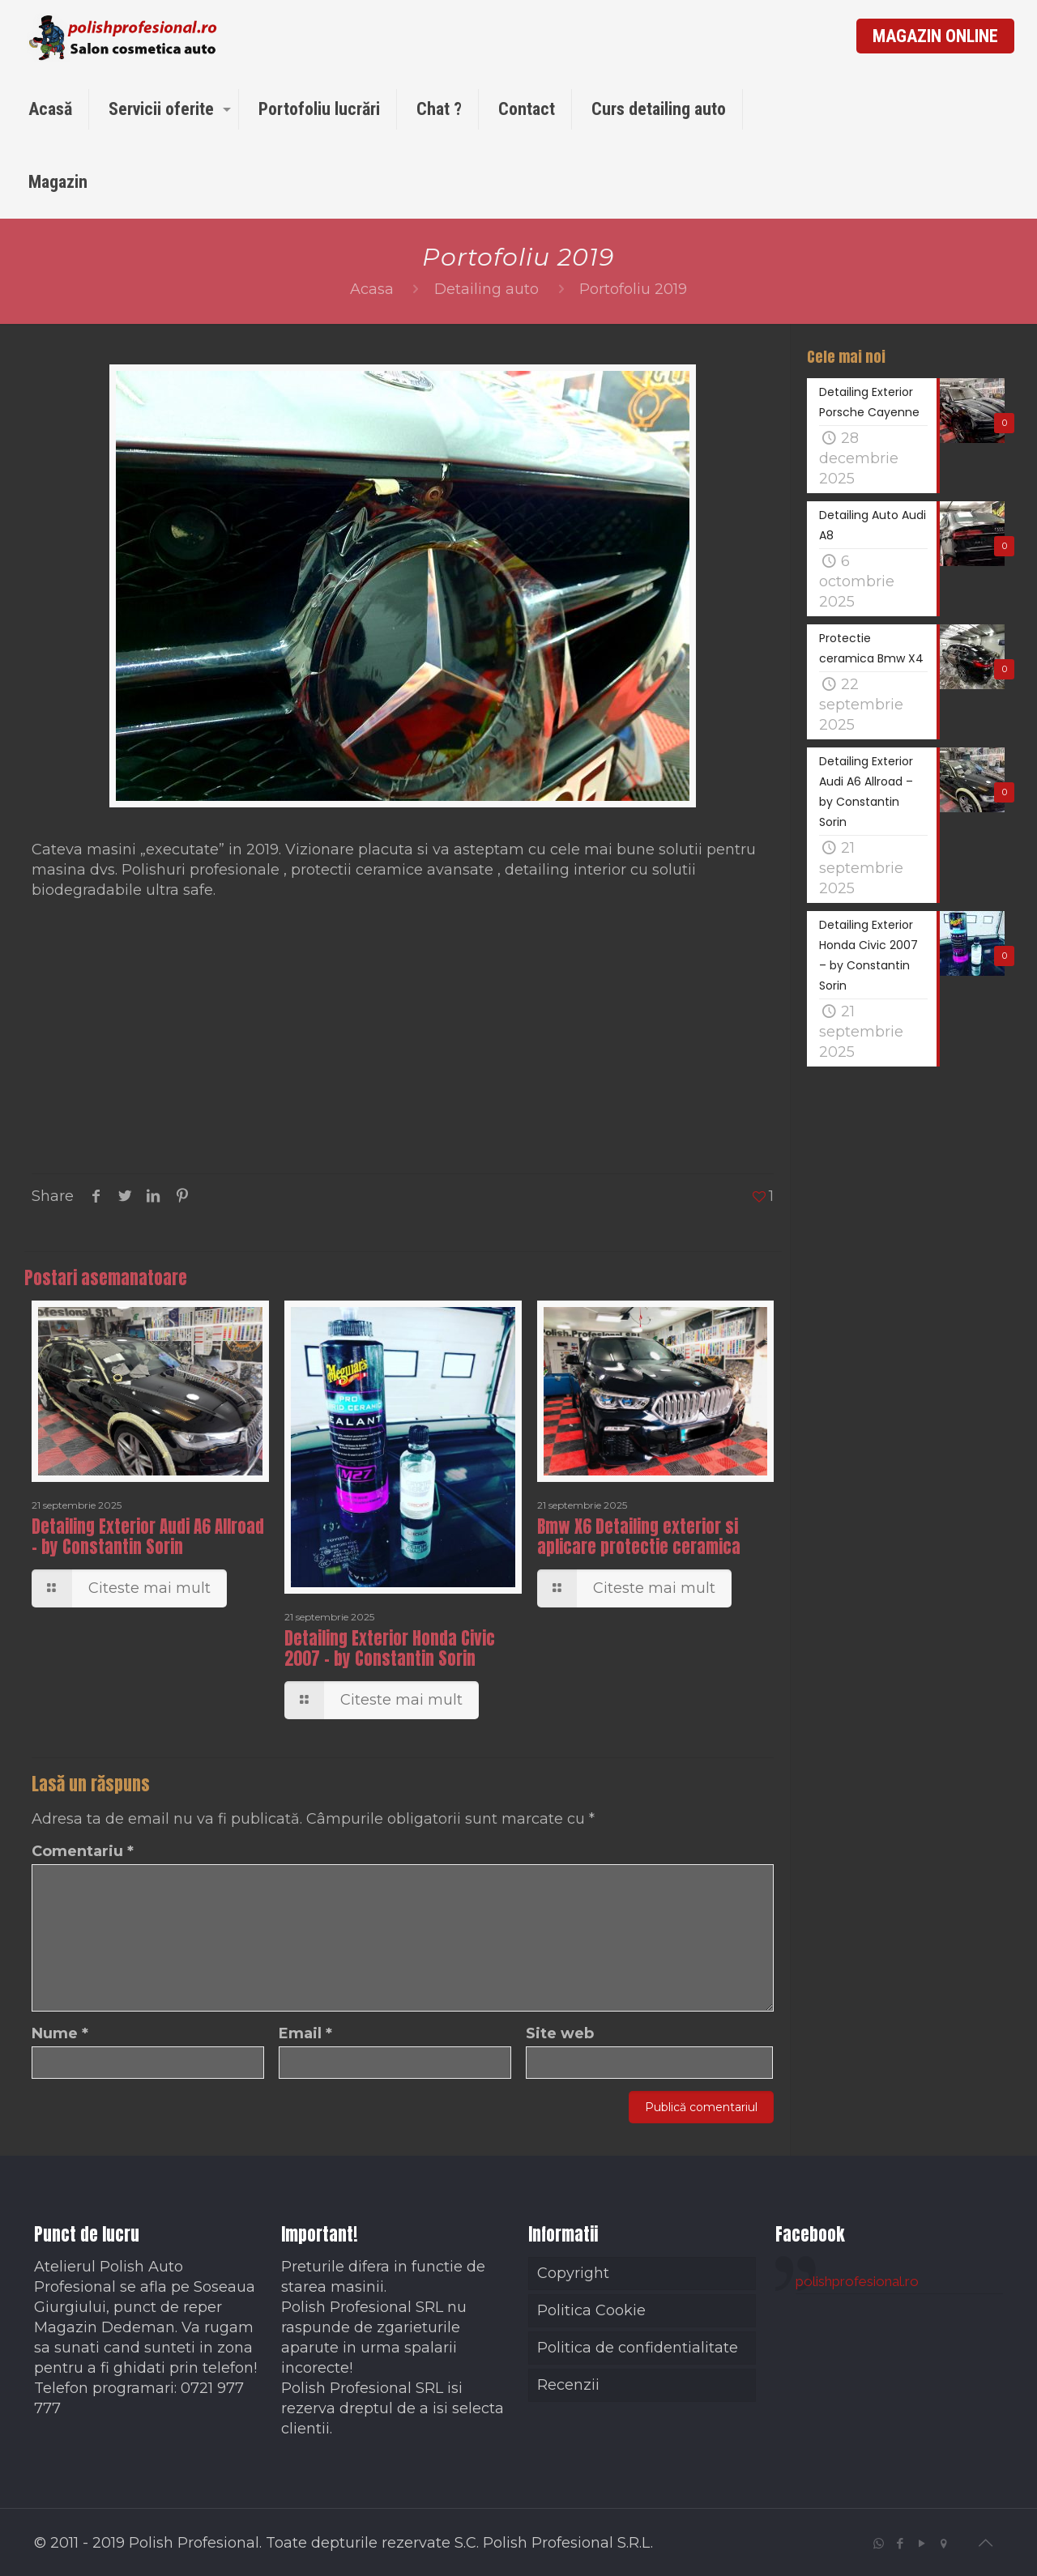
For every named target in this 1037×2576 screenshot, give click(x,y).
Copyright (573, 2273)
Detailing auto (486, 289)
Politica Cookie (591, 2310)
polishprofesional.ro (857, 2281)
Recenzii (568, 2385)
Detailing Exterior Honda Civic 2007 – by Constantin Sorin (389, 1648)
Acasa (372, 289)
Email (305, 2033)
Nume (60, 2033)
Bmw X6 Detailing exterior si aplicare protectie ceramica (638, 1537)
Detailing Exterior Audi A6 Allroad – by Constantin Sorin (148, 1537)
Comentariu (83, 1851)
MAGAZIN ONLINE (935, 36)
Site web (560, 2033)
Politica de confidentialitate (637, 2348)
